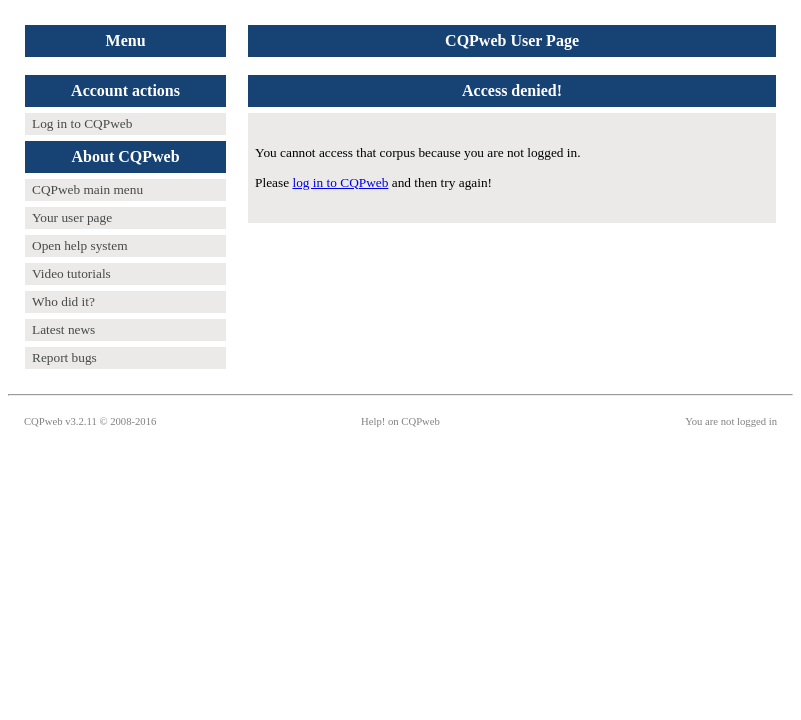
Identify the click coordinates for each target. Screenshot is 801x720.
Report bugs (64, 357)
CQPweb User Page (512, 40)
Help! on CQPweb (400, 421)
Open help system (80, 245)
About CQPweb (126, 156)
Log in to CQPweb (82, 123)
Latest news (63, 329)
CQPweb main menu (87, 189)
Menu (126, 40)
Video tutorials (71, 273)
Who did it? (63, 301)
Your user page (72, 217)
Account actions (125, 90)
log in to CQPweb (340, 182)
